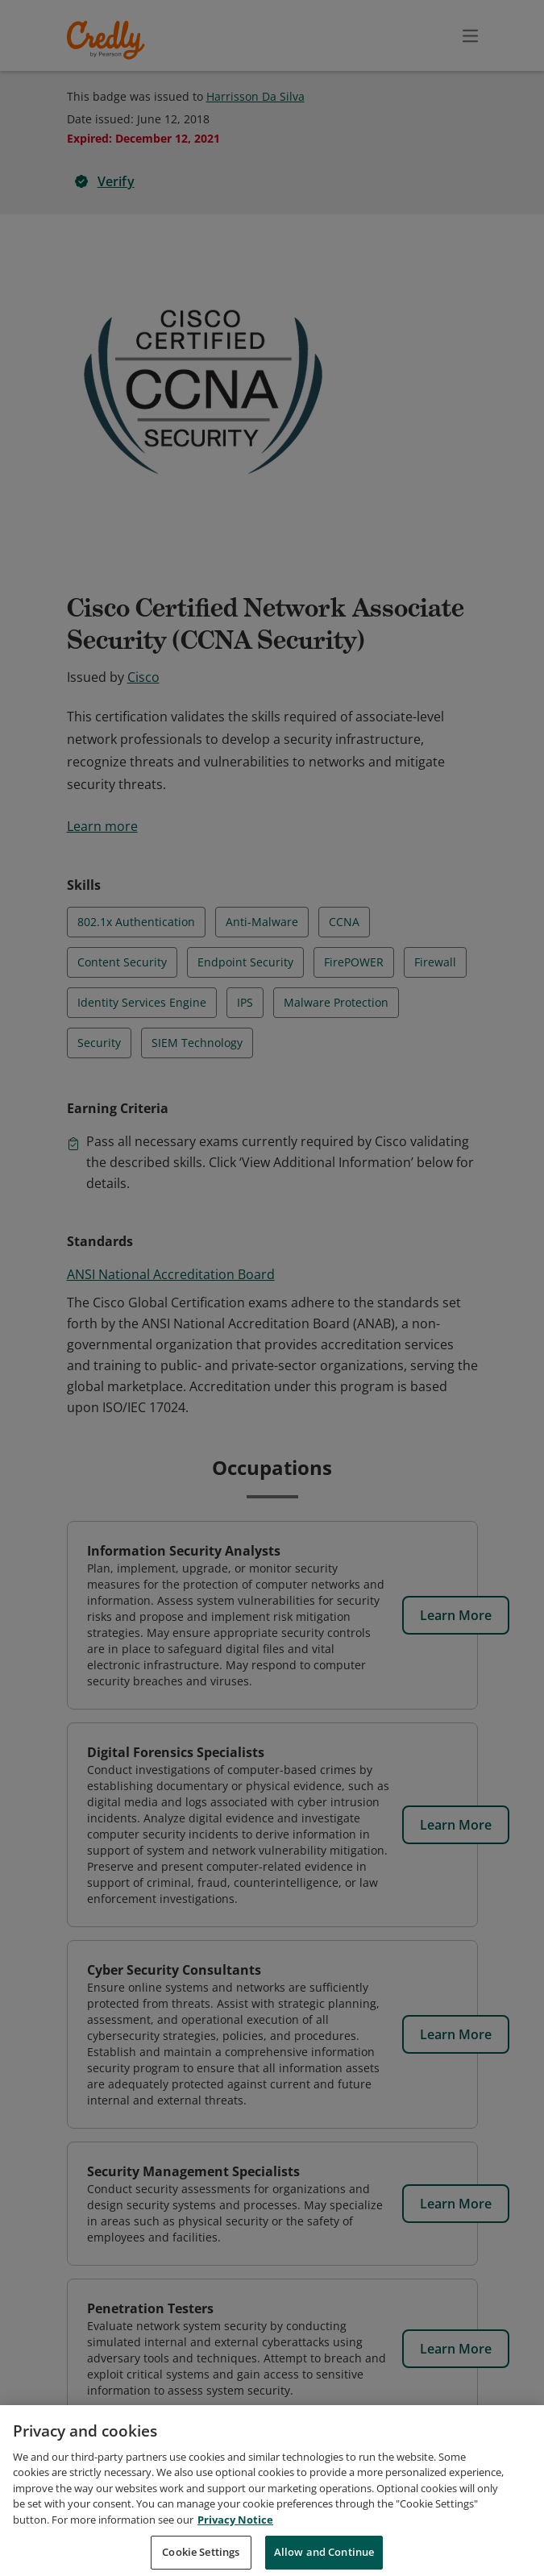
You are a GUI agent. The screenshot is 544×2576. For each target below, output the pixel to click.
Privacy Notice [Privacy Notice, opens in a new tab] (235, 2538)
